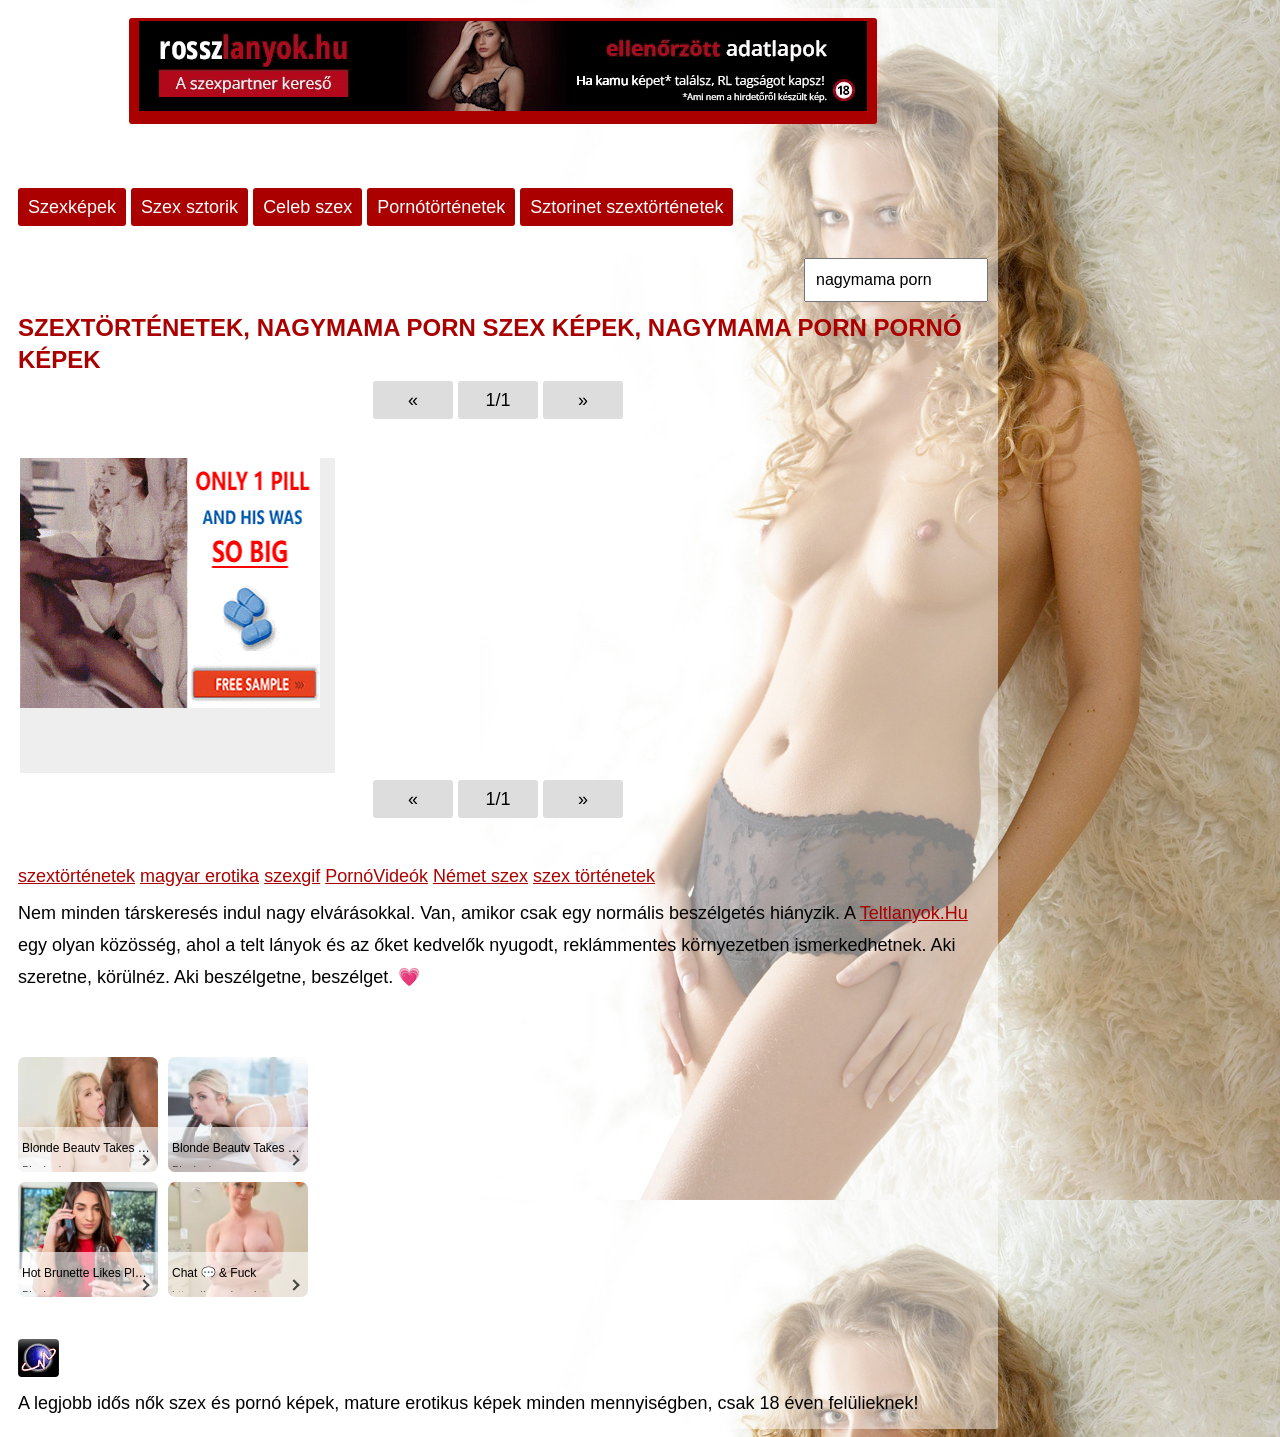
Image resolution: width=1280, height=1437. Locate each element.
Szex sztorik (189, 207)
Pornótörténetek (441, 207)
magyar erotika (199, 876)
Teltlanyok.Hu (914, 913)
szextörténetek (76, 876)
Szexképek (72, 207)
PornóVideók (376, 876)
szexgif (292, 876)
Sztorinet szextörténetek (626, 207)
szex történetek (594, 876)
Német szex (480, 876)
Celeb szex (307, 207)
